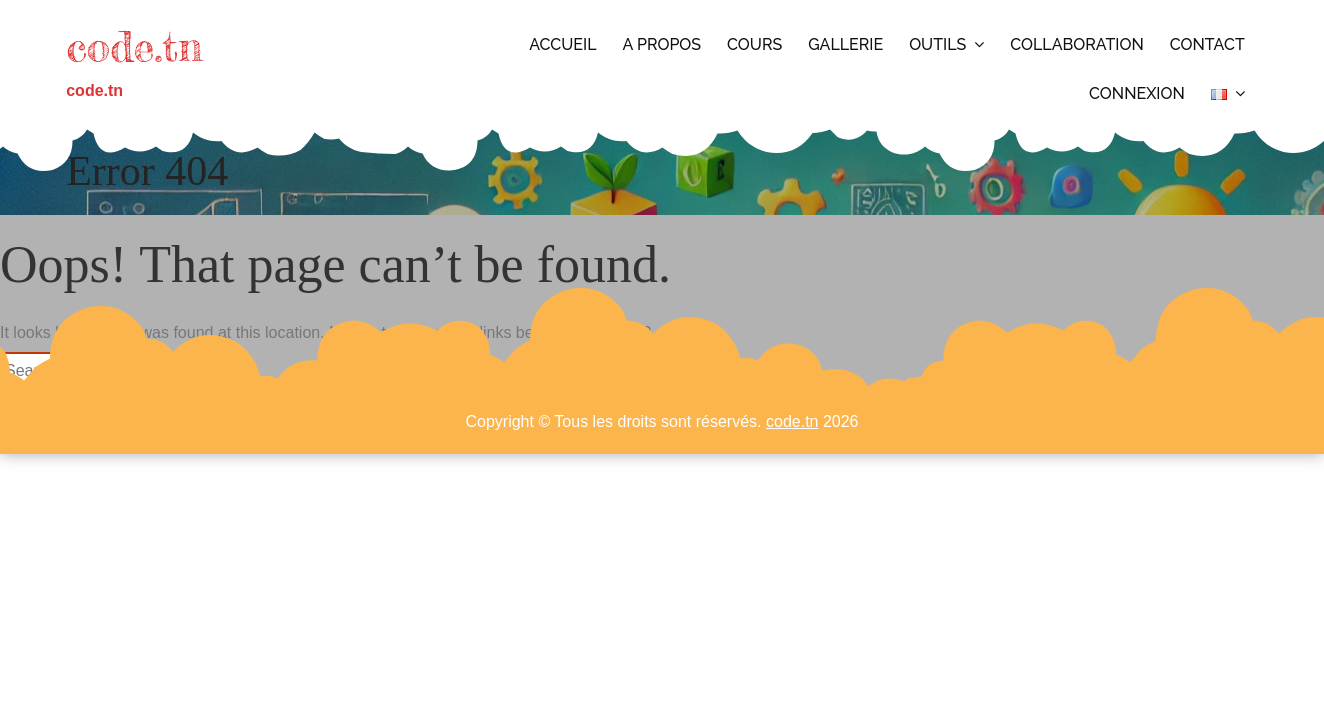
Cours (754, 44)
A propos (662, 44)
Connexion (1137, 93)
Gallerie (845, 44)
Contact (1207, 44)
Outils (937, 44)
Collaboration (1077, 44)
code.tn (134, 46)
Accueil (562, 44)
